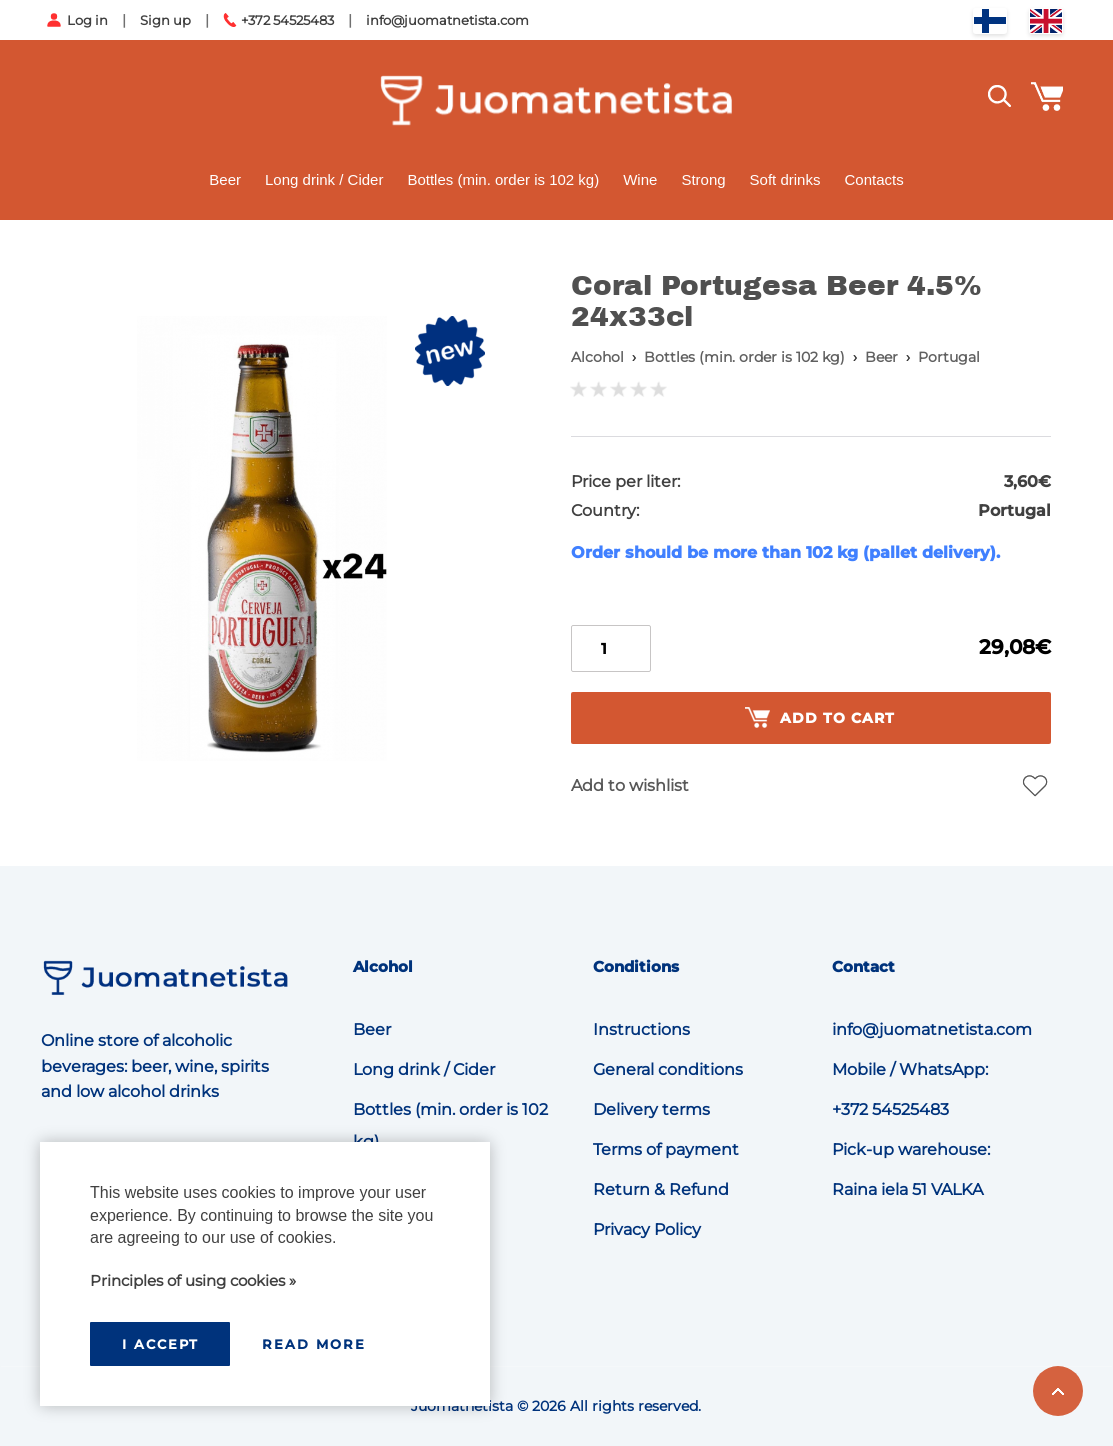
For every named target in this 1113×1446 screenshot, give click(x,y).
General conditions (668, 1069)
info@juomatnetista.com (447, 20)
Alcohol (597, 357)
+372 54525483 (287, 20)
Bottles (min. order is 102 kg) (503, 179)
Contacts (873, 179)
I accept (160, 1344)
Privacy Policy (647, 1229)
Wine (640, 179)
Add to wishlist (630, 785)
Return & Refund (661, 1189)
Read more (314, 1344)
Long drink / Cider (324, 179)
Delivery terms (651, 1109)
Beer (225, 179)
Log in (87, 20)
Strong (703, 179)
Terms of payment (666, 1149)
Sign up (165, 20)
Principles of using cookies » (193, 1280)
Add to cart (820, 718)
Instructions (641, 1029)
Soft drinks (785, 179)
